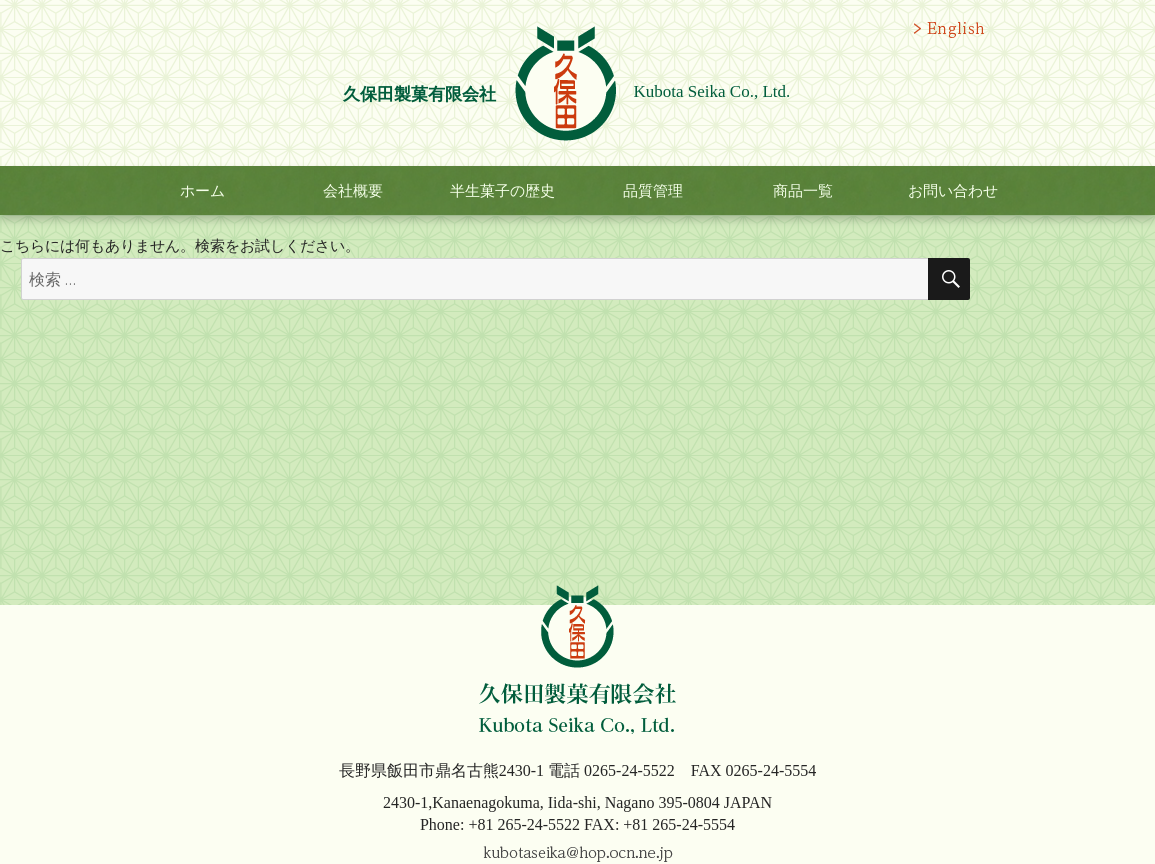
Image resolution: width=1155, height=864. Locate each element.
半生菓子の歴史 (502, 191)
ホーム (202, 191)
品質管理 (653, 191)
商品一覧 (803, 191)
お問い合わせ (953, 191)
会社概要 (353, 191)
